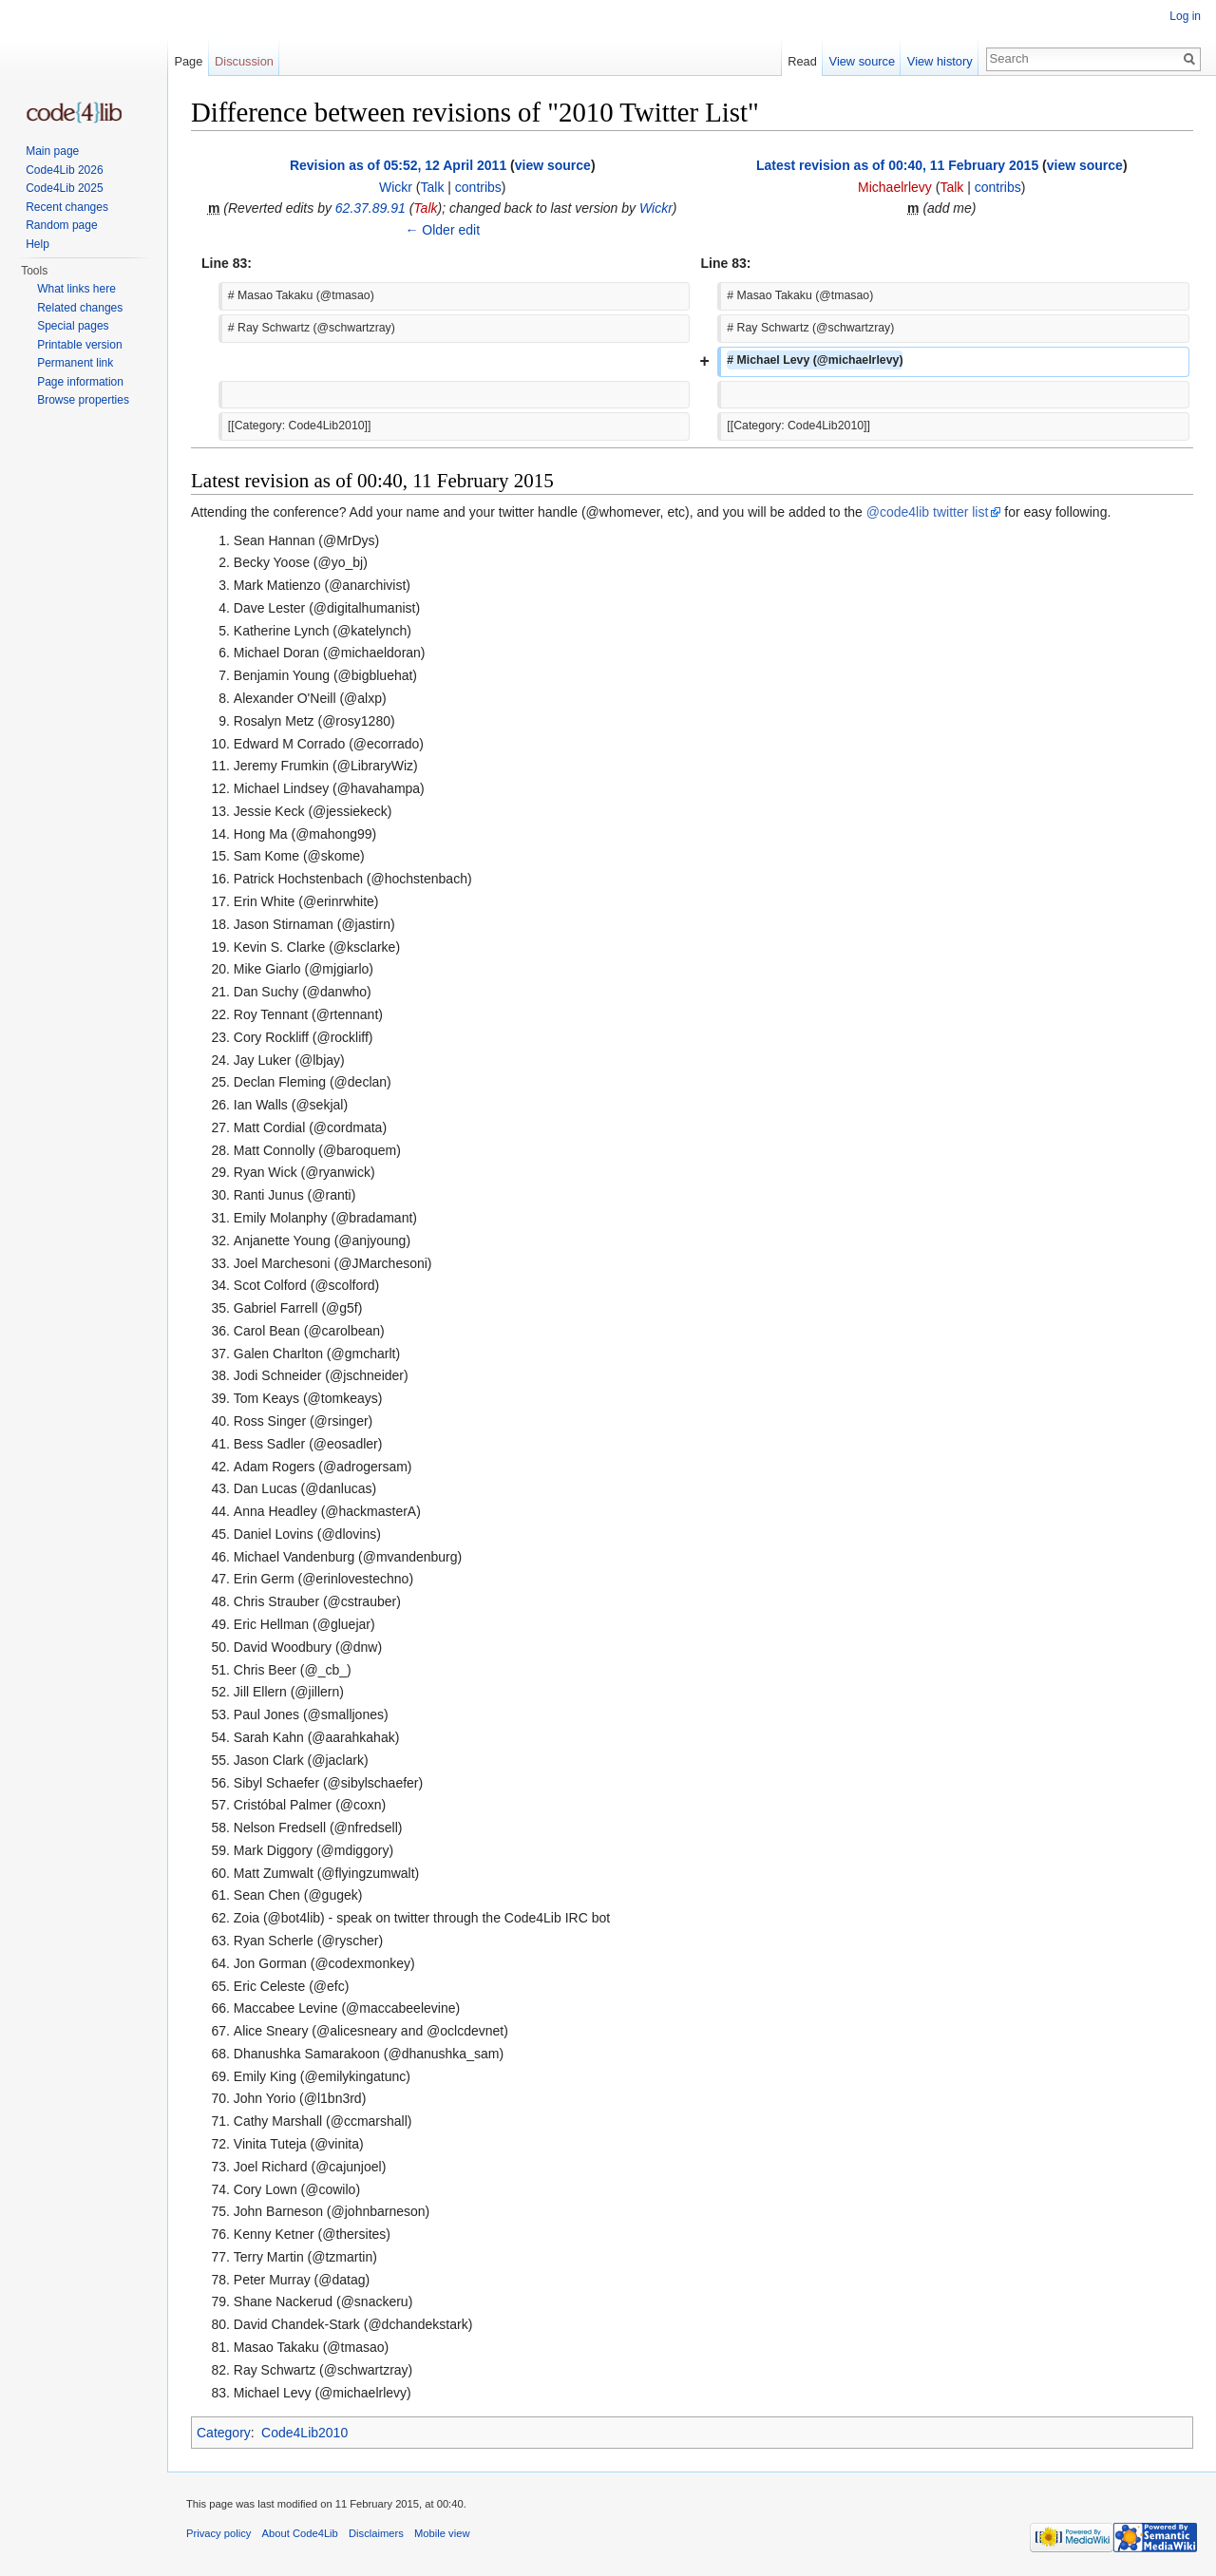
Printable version (79, 344)
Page (188, 61)
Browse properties (83, 400)
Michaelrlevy (895, 187)
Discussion (244, 61)
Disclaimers (376, 2533)
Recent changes (67, 207)
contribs (478, 187)
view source (553, 165)
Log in (1185, 16)
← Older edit (442, 229)
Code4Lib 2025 (64, 188)
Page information (80, 381)
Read (802, 61)
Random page (61, 225)
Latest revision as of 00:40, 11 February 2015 (897, 165)
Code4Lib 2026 (64, 170)
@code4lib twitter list (927, 512)
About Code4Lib (300, 2533)
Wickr (395, 187)
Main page (52, 151)
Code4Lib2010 (304, 2432)
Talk (433, 187)
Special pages (72, 325)
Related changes (80, 307)
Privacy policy (218, 2533)
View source (862, 61)
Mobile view (441, 2533)
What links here (76, 288)
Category (224, 2432)
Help (37, 244)
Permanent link (75, 362)
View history (940, 61)
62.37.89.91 (370, 208)
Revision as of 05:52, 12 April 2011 (398, 165)
